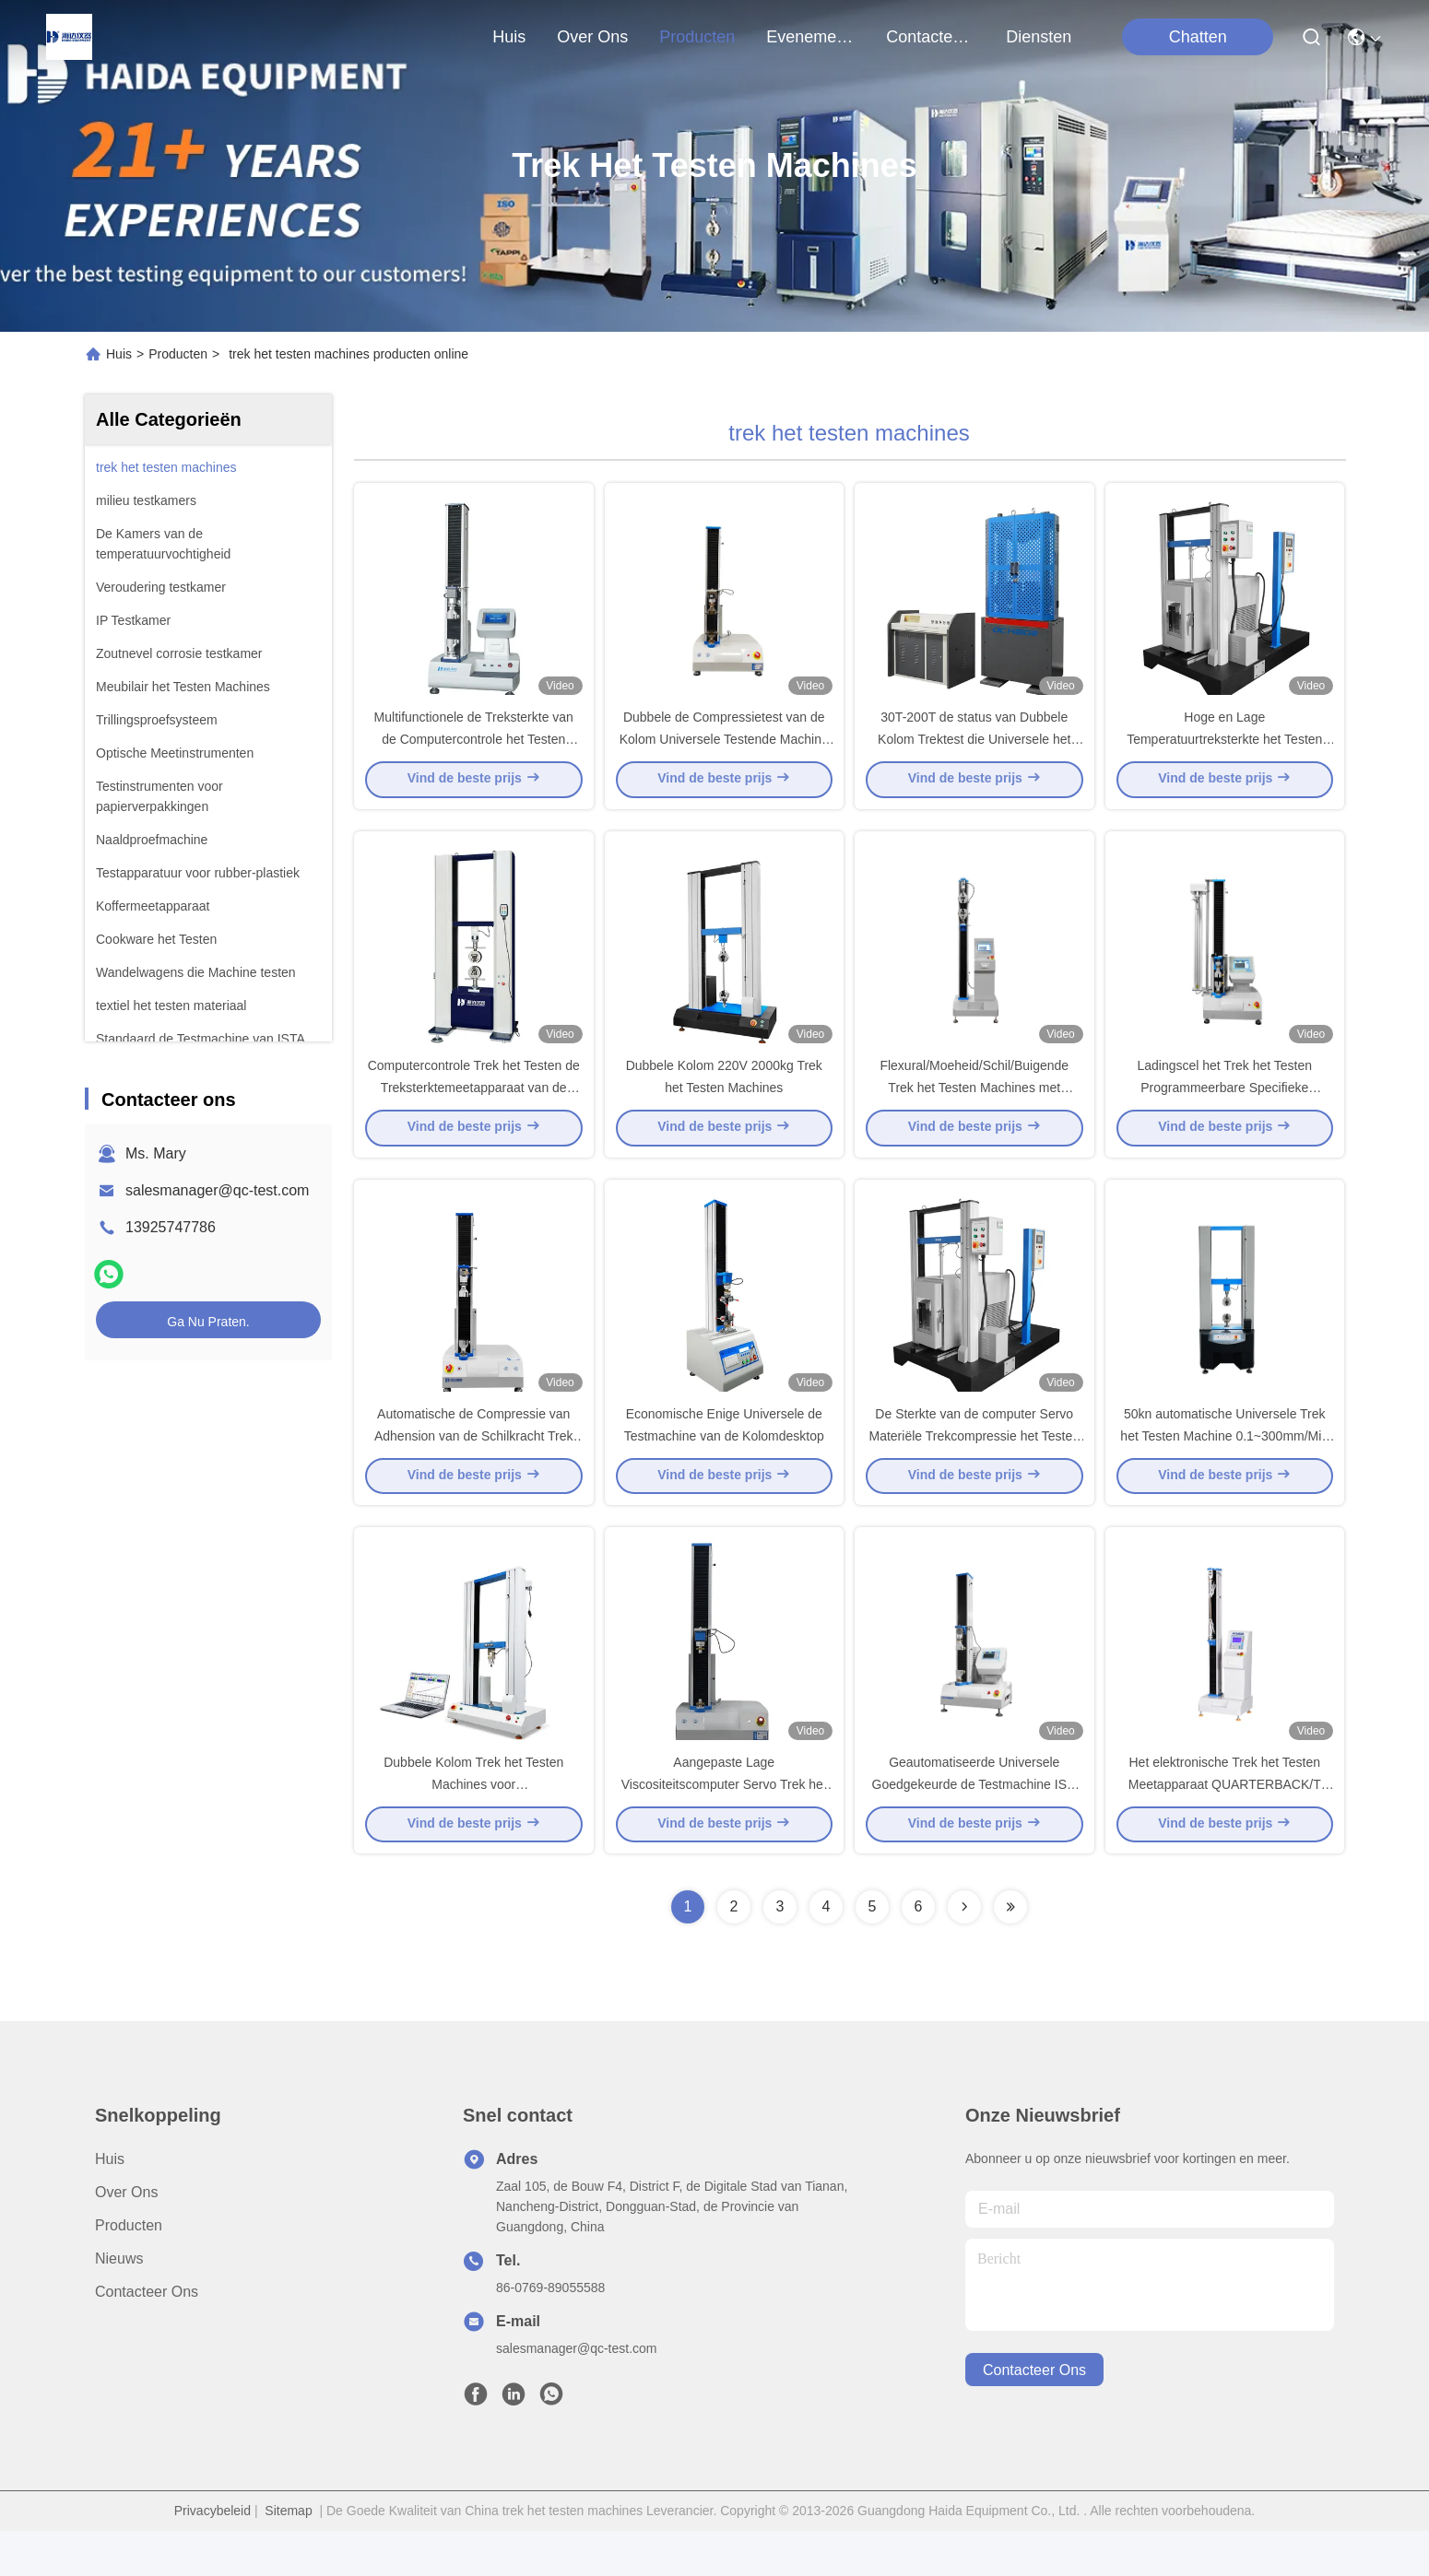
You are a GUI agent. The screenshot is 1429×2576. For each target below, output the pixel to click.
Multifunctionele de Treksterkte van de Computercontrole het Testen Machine (473, 750)
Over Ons (126, 2237)
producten (697, 37)
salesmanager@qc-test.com (217, 1190)
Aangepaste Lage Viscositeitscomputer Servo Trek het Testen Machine (724, 1828)
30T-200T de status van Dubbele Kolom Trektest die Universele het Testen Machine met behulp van (974, 750)
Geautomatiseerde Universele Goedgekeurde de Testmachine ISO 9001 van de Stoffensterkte (974, 1828)
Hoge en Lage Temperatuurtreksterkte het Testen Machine (1224, 750)
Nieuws (119, 2303)
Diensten (1038, 37)
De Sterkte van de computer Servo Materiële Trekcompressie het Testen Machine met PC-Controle (974, 1469)
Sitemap (288, 2555)
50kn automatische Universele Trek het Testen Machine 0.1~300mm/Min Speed (1224, 1469)
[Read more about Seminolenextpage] (964, 1952)
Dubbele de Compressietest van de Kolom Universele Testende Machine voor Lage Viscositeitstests (724, 750)
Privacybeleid (212, 2555)
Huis (509, 37)
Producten (177, 354)
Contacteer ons (146, 2337)
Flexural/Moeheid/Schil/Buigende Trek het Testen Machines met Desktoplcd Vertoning (974, 1109)
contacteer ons (930, 37)
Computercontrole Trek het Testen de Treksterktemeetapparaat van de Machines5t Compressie (474, 1109)
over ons (592, 37)
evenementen (810, 37)
